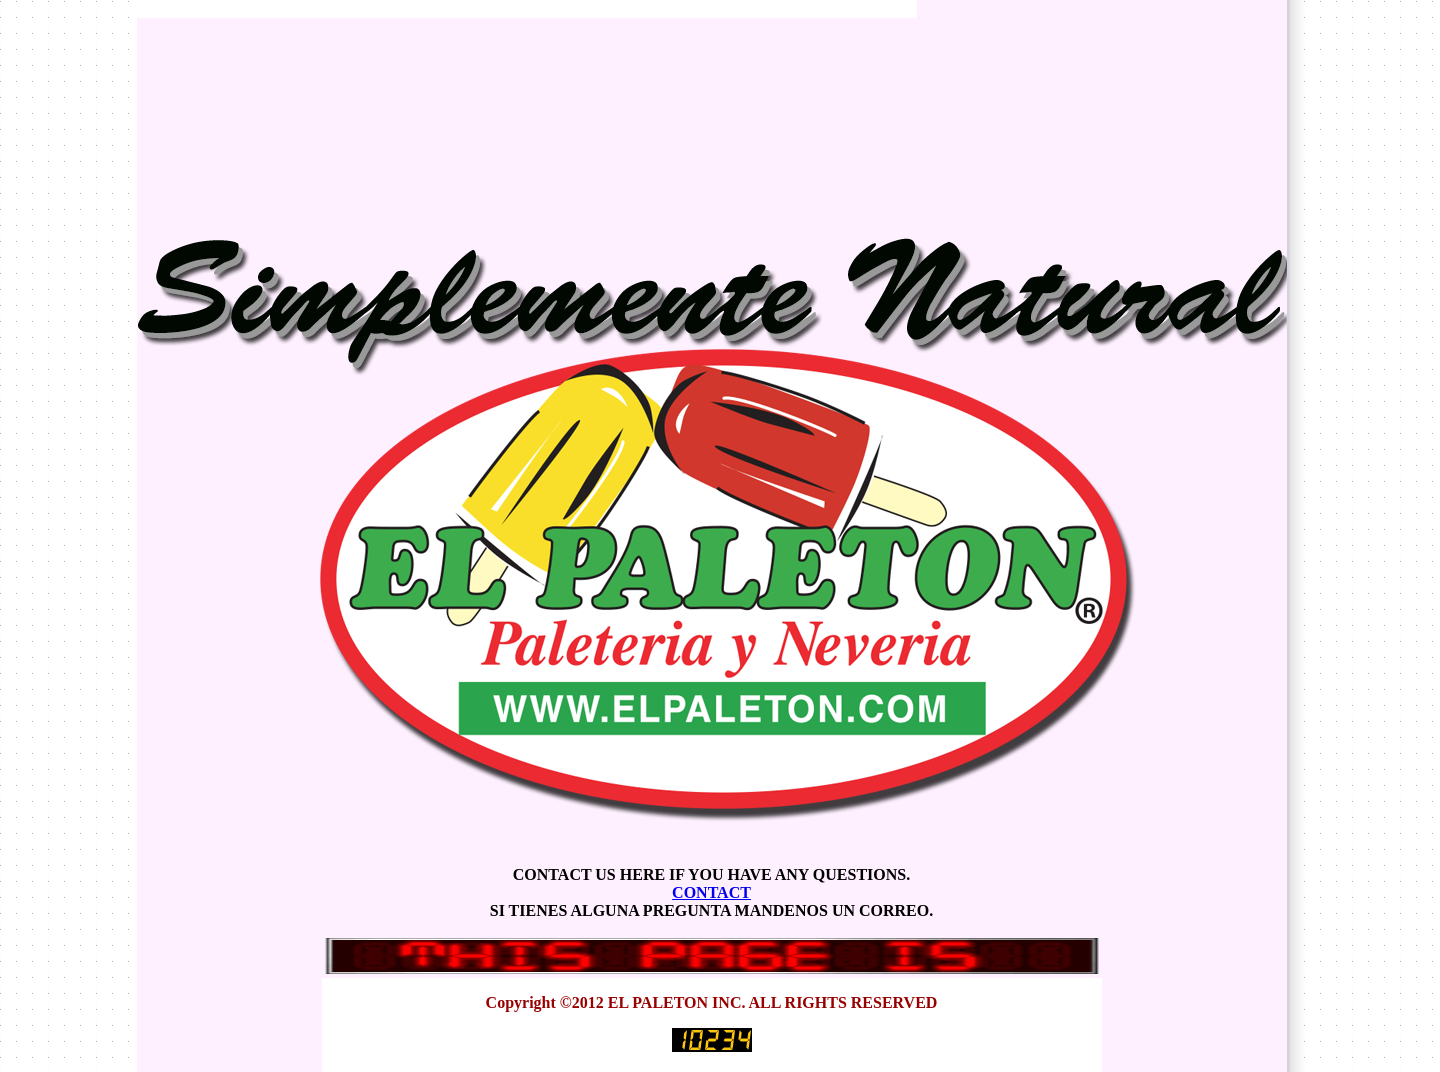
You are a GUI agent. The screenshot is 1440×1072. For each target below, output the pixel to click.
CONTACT (711, 892)
